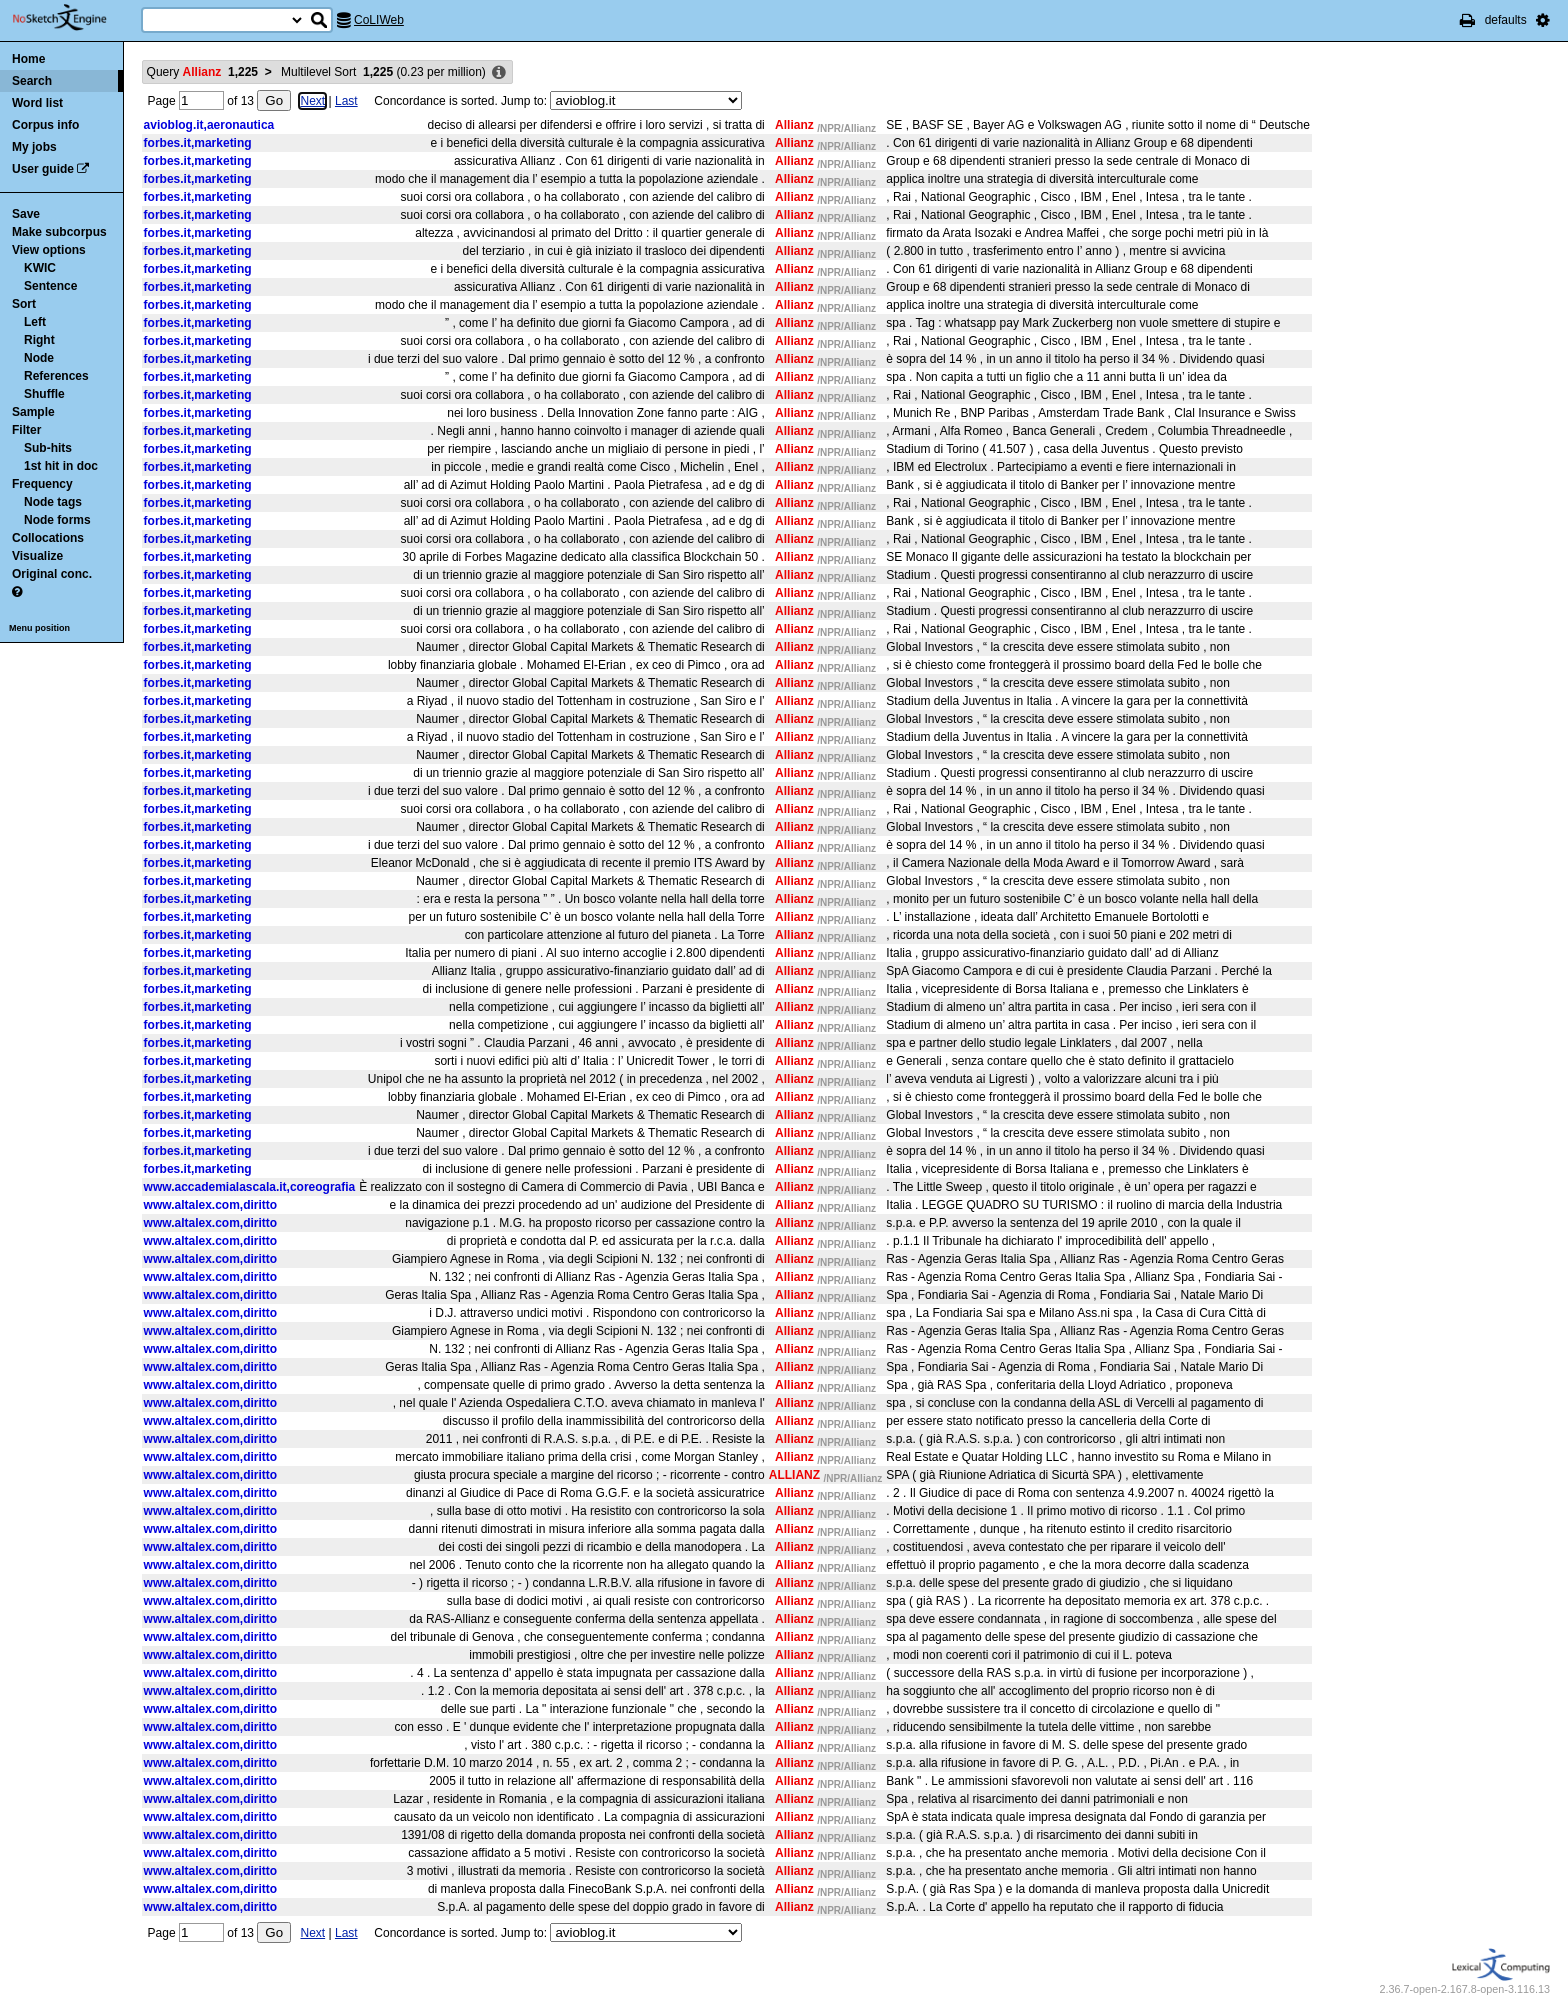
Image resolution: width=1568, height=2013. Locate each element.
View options (49, 250)
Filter (26, 430)
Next (312, 101)
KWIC (40, 268)
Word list (37, 103)
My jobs (34, 147)
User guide (43, 169)
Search (32, 81)
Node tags (53, 502)
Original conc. (52, 574)
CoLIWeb (379, 20)
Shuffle (44, 394)
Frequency (42, 484)
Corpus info (45, 125)
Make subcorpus (59, 232)
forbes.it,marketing (198, 143)
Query (202, 72)
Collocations (48, 538)
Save (26, 214)
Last (346, 101)
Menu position (39, 628)
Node (39, 358)
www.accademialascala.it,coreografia (250, 1187)
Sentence (50, 286)
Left (35, 322)
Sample (33, 412)
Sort (24, 304)
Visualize (37, 556)
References (56, 376)
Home (28, 59)
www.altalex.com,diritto (211, 1205)
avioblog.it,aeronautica (209, 125)
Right (39, 340)
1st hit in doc (61, 466)
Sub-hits (48, 448)
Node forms (57, 520)
